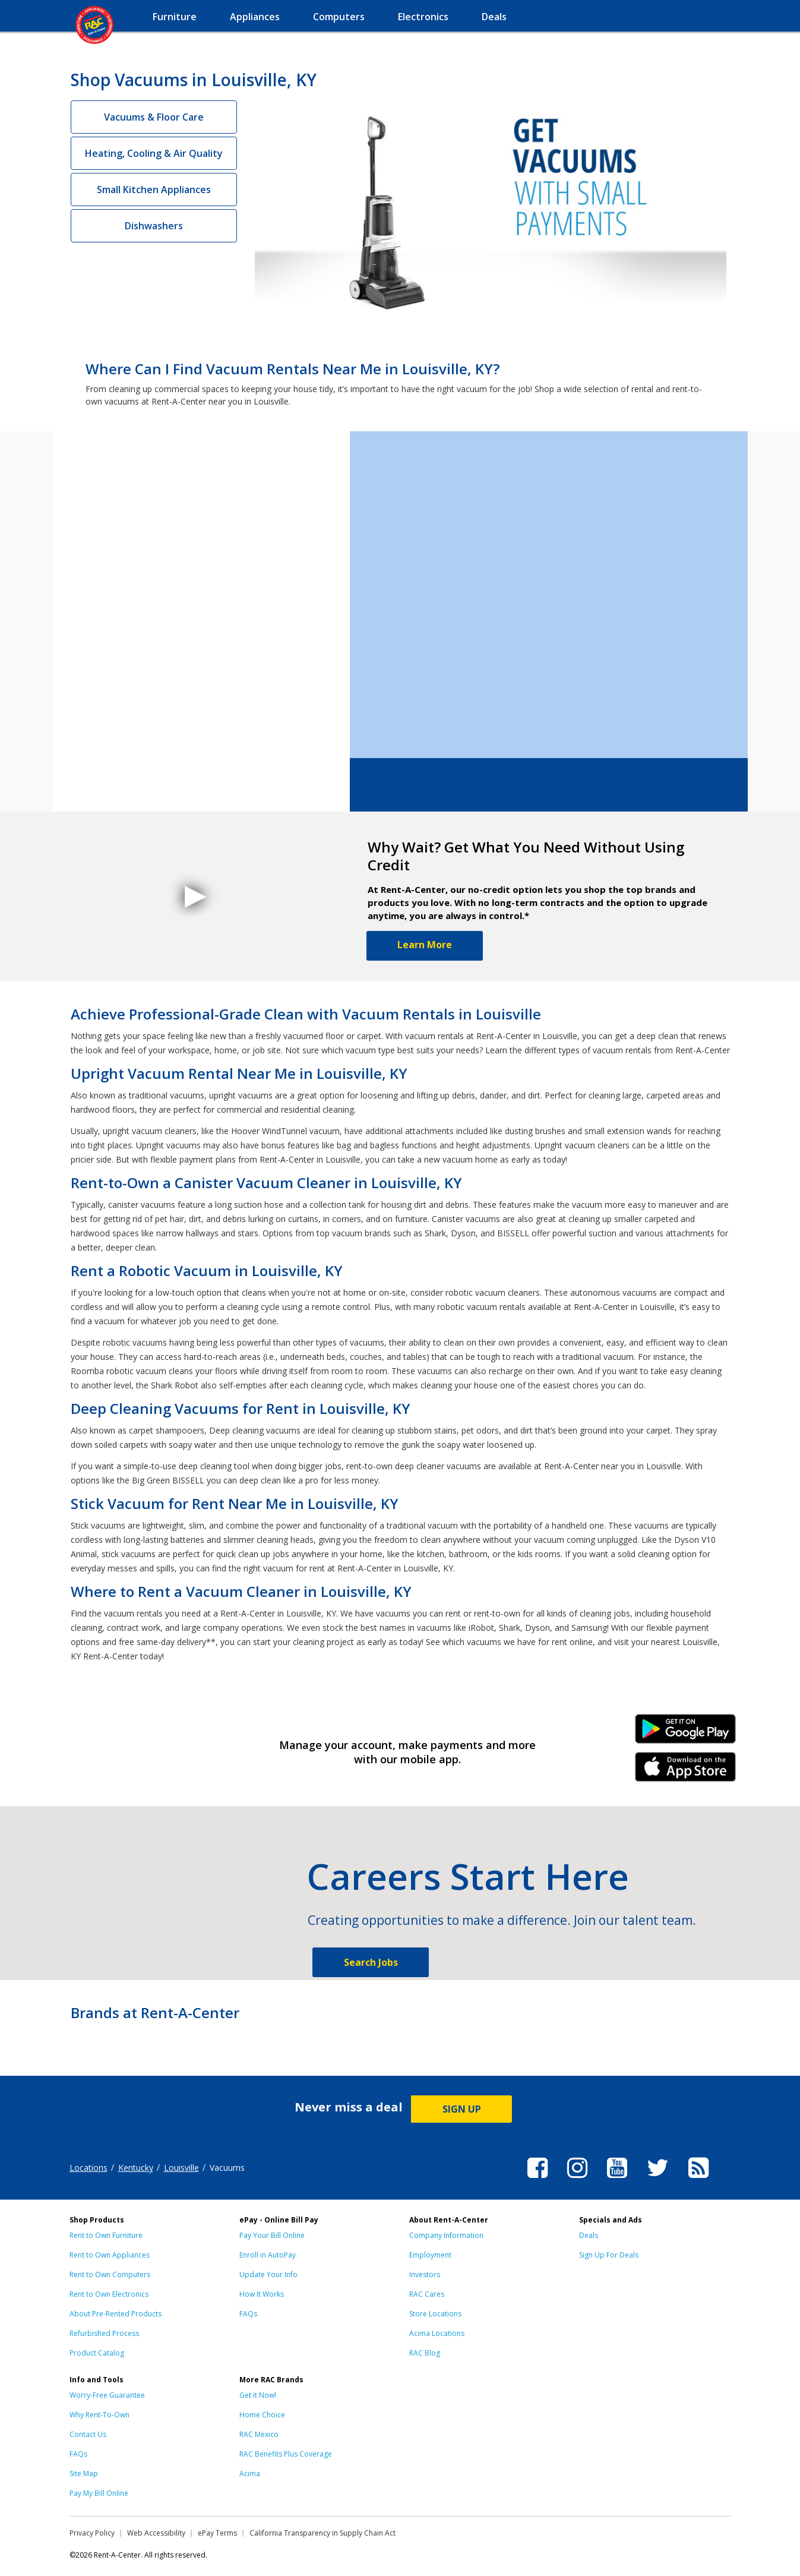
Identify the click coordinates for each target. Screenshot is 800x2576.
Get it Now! (257, 2395)
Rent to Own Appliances (109, 2255)
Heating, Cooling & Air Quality (154, 153)
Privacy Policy (92, 2533)
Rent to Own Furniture (106, 2235)
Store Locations (435, 2314)
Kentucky (135, 2167)
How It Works (261, 2294)
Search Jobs (371, 1962)
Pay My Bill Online (98, 2493)
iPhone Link (685, 1771)
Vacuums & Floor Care (154, 117)
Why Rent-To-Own (99, 2415)
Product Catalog (96, 2353)
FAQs (248, 2314)
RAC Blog (424, 2353)
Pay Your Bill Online (272, 2235)
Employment (430, 2255)
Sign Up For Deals (608, 2255)
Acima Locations (436, 2333)
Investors (424, 2274)
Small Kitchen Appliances (154, 189)
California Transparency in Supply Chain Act (322, 2533)
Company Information (446, 2235)
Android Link (685, 1733)
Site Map (83, 2473)
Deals (588, 2235)
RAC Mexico (259, 2434)
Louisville (181, 2167)
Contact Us (87, 2434)
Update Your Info (268, 2274)
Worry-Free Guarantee (107, 2395)
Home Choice (262, 2415)
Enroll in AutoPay (267, 2255)
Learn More (424, 944)
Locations (88, 2167)
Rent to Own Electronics (108, 2294)
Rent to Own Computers (109, 2274)
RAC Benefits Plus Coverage (285, 2454)
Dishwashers (154, 225)
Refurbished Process (104, 2333)
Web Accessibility (156, 2533)
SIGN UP (461, 2109)
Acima (249, 2473)
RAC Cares (426, 2294)
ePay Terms (217, 2533)
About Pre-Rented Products (115, 2314)
